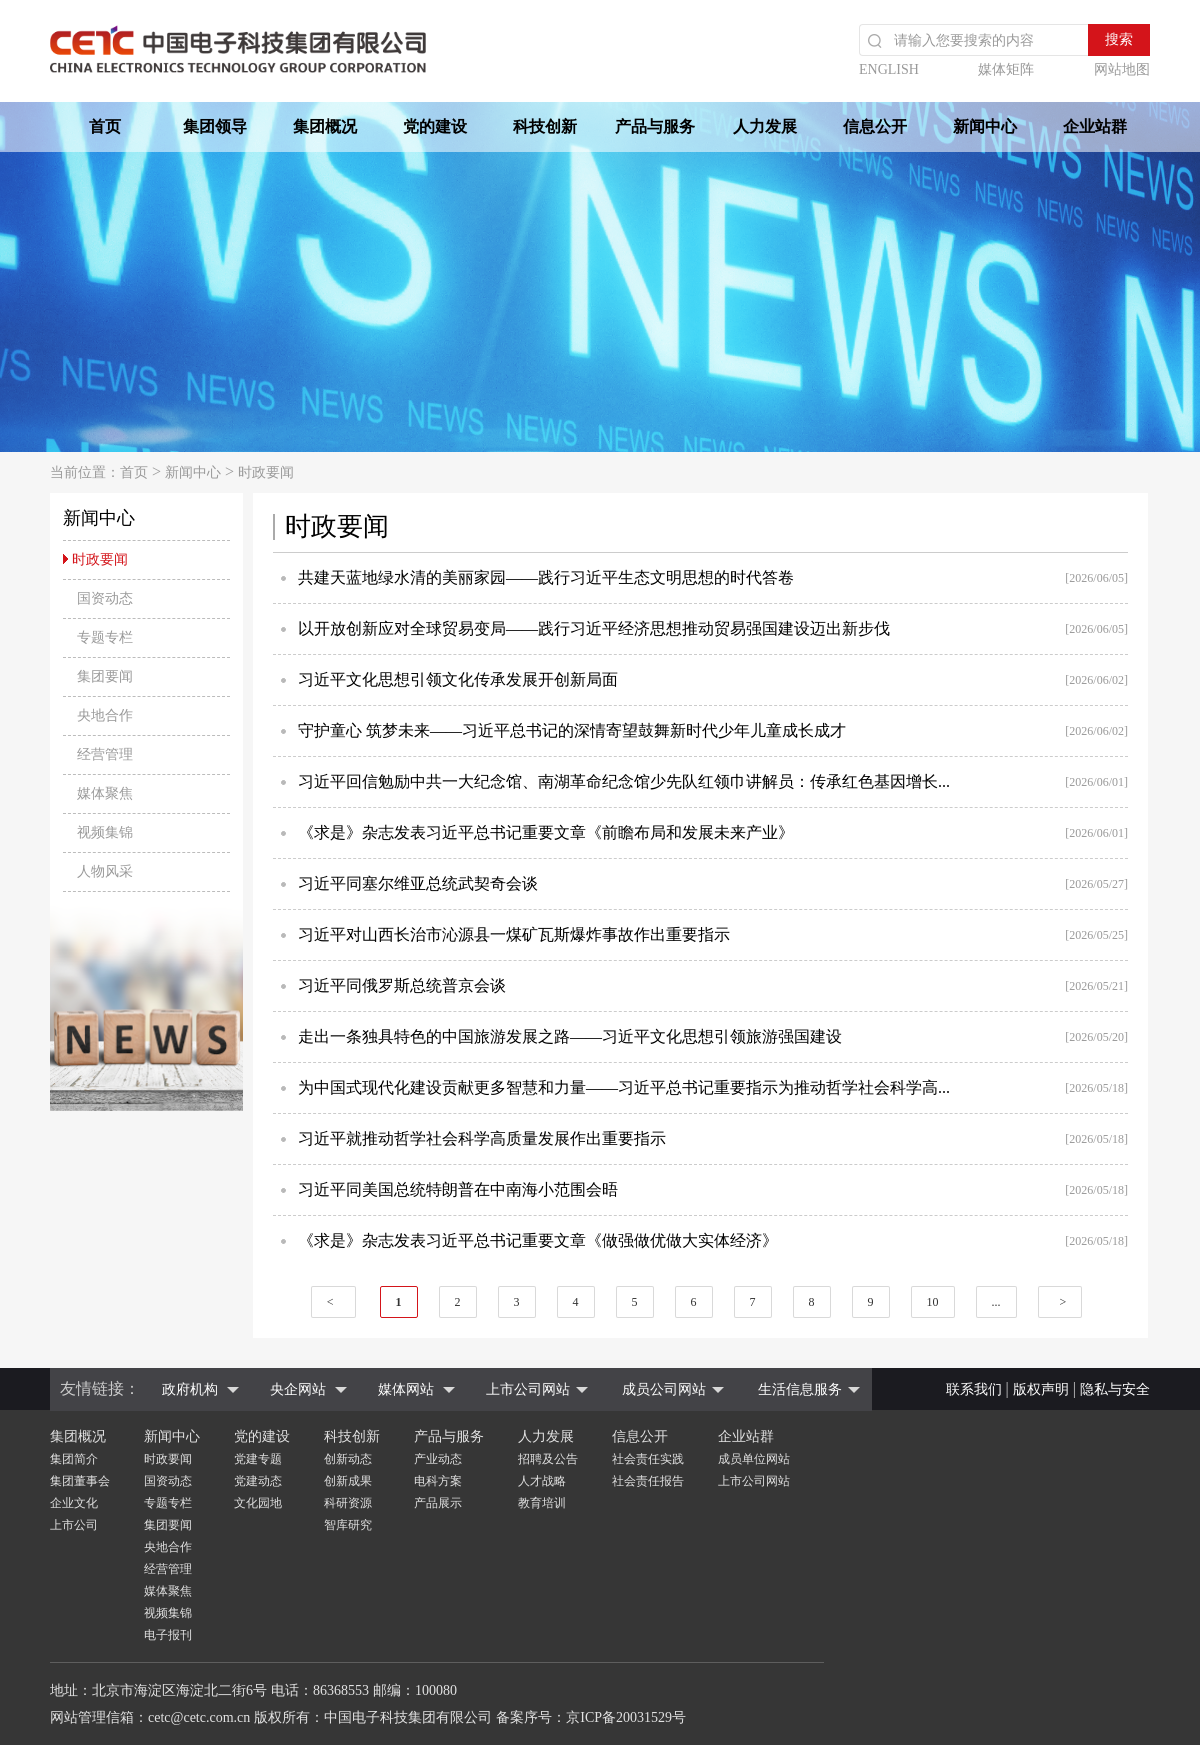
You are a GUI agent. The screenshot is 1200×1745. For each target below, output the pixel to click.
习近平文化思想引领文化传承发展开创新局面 (458, 679)
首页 (105, 126)
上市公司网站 (528, 1389)
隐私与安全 (1115, 1389)
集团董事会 (80, 1481)
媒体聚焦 (168, 1591)
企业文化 (74, 1503)
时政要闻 (266, 472)
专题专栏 (168, 1503)
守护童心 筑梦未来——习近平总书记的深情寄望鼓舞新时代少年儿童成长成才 (572, 730)
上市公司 (74, 1525)
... (996, 1302)
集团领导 (215, 126)
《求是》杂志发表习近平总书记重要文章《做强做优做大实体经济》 (538, 1240)
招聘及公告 (548, 1459)
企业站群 (1095, 126)
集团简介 (74, 1459)
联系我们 (974, 1389)
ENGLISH (889, 69)
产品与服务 (655, 126)
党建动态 (258, 1481)
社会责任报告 (648, 1481)
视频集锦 (168, 1613)
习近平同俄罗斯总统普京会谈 (402, 985)
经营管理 (168, 1569)
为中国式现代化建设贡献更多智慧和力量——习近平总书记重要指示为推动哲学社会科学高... (624, 1087)
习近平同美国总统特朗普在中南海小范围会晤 (458, 1189)
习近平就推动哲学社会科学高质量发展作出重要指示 (482, 1138)
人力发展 (765, 126)
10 (933, 1302)
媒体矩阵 (1006, 69)
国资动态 (168, 1481)
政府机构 (190, 1389)
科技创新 (545, 126)
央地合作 (168, 1547)
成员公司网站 (664, 1389)
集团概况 (325, 126)
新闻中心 (985, 126)
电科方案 (438, 1481)
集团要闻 (168, 1525)
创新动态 (348, 1459)
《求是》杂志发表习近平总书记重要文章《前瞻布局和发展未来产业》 (546, 832)
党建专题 (258, 1459)
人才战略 (542, 1481)
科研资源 (348, 1503)
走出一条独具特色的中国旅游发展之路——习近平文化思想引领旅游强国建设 (570, 1036)
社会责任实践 (648, 1459)
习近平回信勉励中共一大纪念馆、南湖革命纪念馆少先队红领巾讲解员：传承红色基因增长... (624, 781)
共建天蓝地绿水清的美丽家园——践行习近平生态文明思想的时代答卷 (546, 577)
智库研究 (348, 1525)
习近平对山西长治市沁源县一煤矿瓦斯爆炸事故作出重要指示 (514, 934)
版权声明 (1041, 1389)
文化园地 (258, 1503)
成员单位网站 (754, 1459)
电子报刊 (168, 1635)
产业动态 (438, 1459)
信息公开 (875, 126)
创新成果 (348, 1481)
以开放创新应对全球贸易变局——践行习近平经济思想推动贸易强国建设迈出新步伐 (594, 628)
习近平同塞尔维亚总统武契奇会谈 (418, 883)
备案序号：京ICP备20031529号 (591, 1717)
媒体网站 (406, 1389)
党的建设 (435, 126)
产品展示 (438, 1503)
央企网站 (298, 1389)
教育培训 (542, 1503)
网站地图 (1122, 69)
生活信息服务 (800, 1389)
